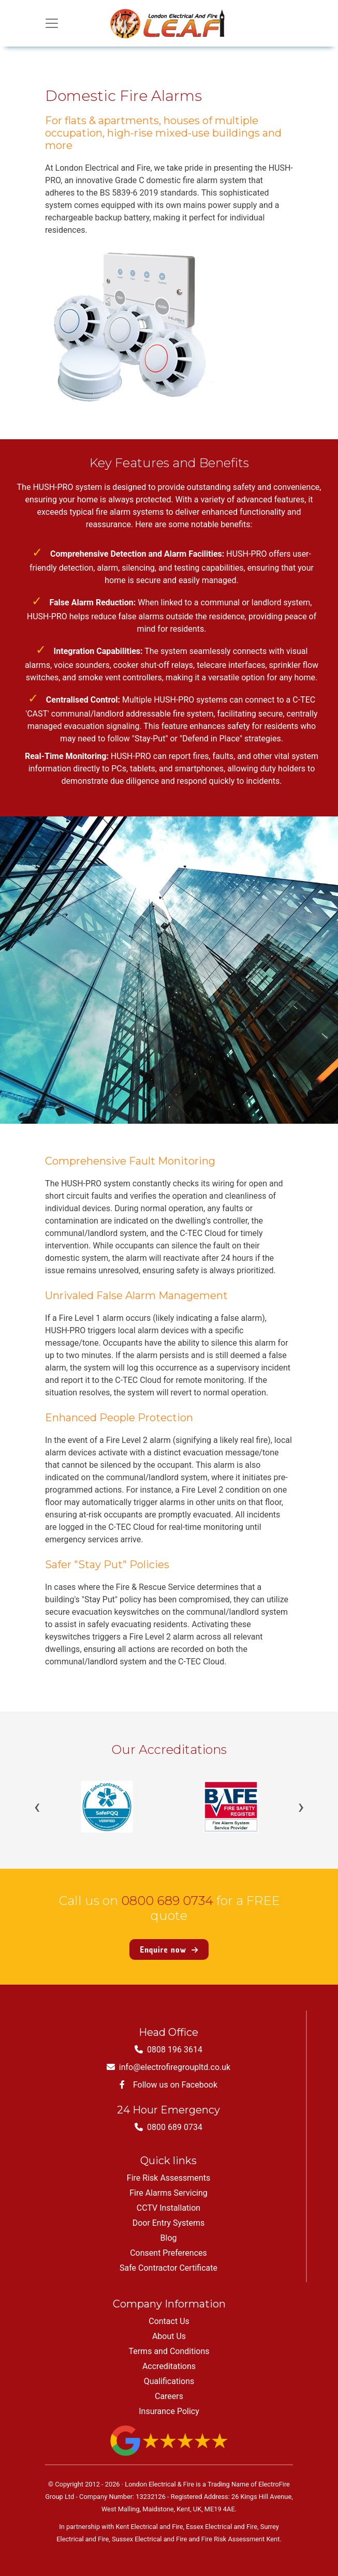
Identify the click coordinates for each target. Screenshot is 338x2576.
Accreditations (169, 2366)
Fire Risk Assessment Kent (240, 2539)
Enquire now (169, 1949)
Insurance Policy (169, 2411)
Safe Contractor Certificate (168, 2268)
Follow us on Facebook (168, 2085)
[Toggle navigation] (52, 23)
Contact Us (169, 2321)
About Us (169, 2336)
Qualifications (169, 2381)
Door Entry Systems (169, 2223)
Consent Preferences (168, 2253)
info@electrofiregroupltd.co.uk (168, 2067)
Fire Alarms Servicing (168, 2193)
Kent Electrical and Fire (149, 2526)
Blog (168, 2238)
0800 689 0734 (167, 1900)
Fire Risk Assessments (168, 2178)
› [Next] (301, 1806)
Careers (169, 2396)
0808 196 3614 (168, 2049)
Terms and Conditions (168, 2351)
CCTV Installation (168, 2208)
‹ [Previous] (37, 1806)
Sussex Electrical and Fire (149, 2539)
